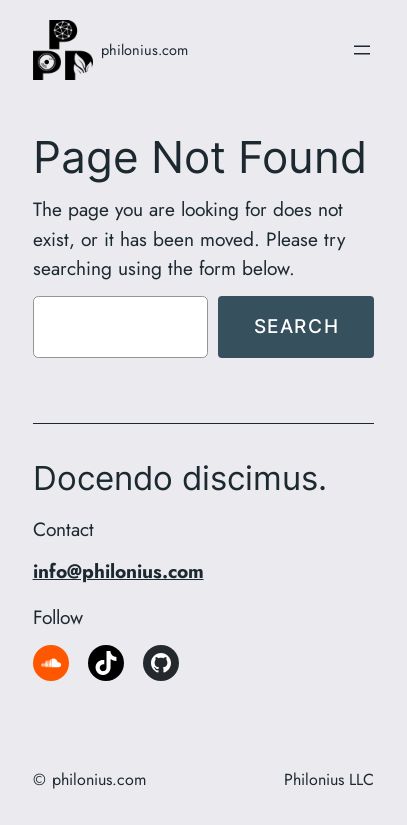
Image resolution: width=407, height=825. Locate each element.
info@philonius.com (118, 571)
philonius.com (144, 50)
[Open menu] (362, 50)
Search (297, 326)
